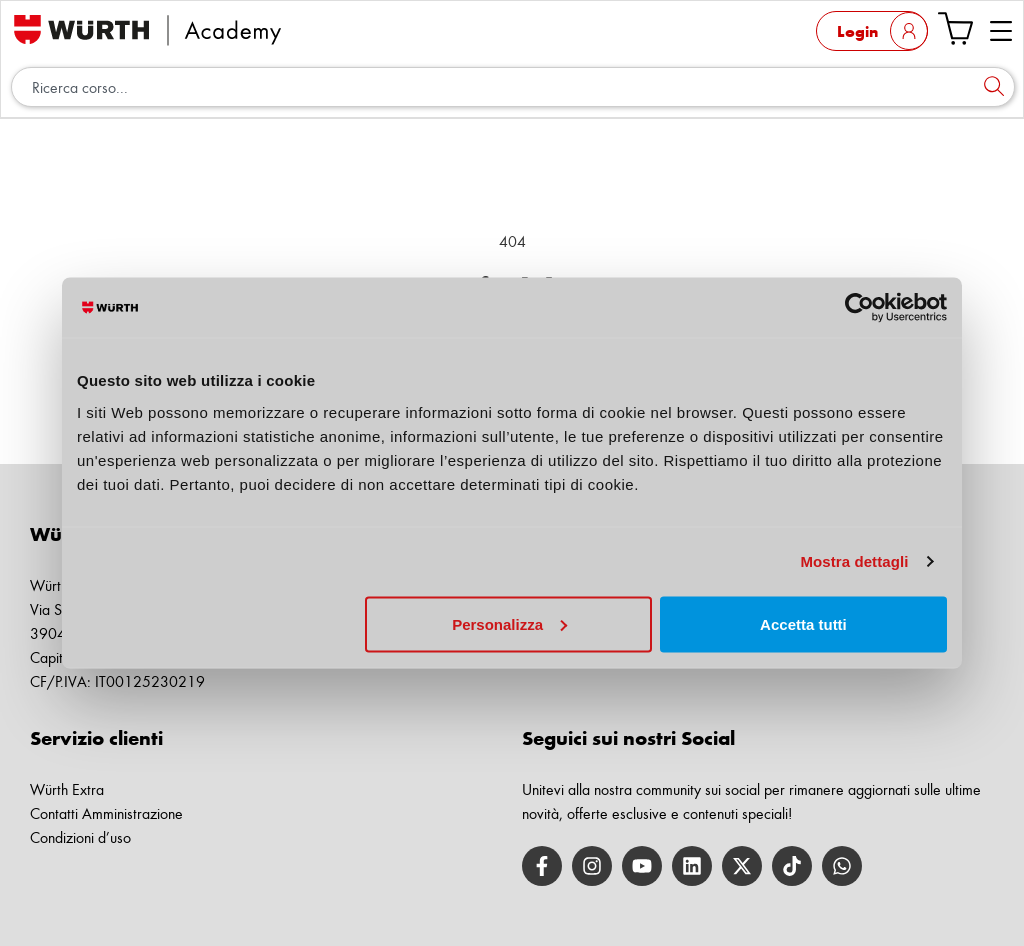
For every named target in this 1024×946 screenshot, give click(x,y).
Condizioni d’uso (80, 837)
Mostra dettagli (854, 561)
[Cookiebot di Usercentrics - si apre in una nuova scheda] (859, 308)
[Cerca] (994, 87)
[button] (1001, 32)
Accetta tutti (803, 623)
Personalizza (509, 623)
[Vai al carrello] (955, 28)
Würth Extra (67, 789)
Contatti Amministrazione (106, 813)
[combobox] (513, 87)
